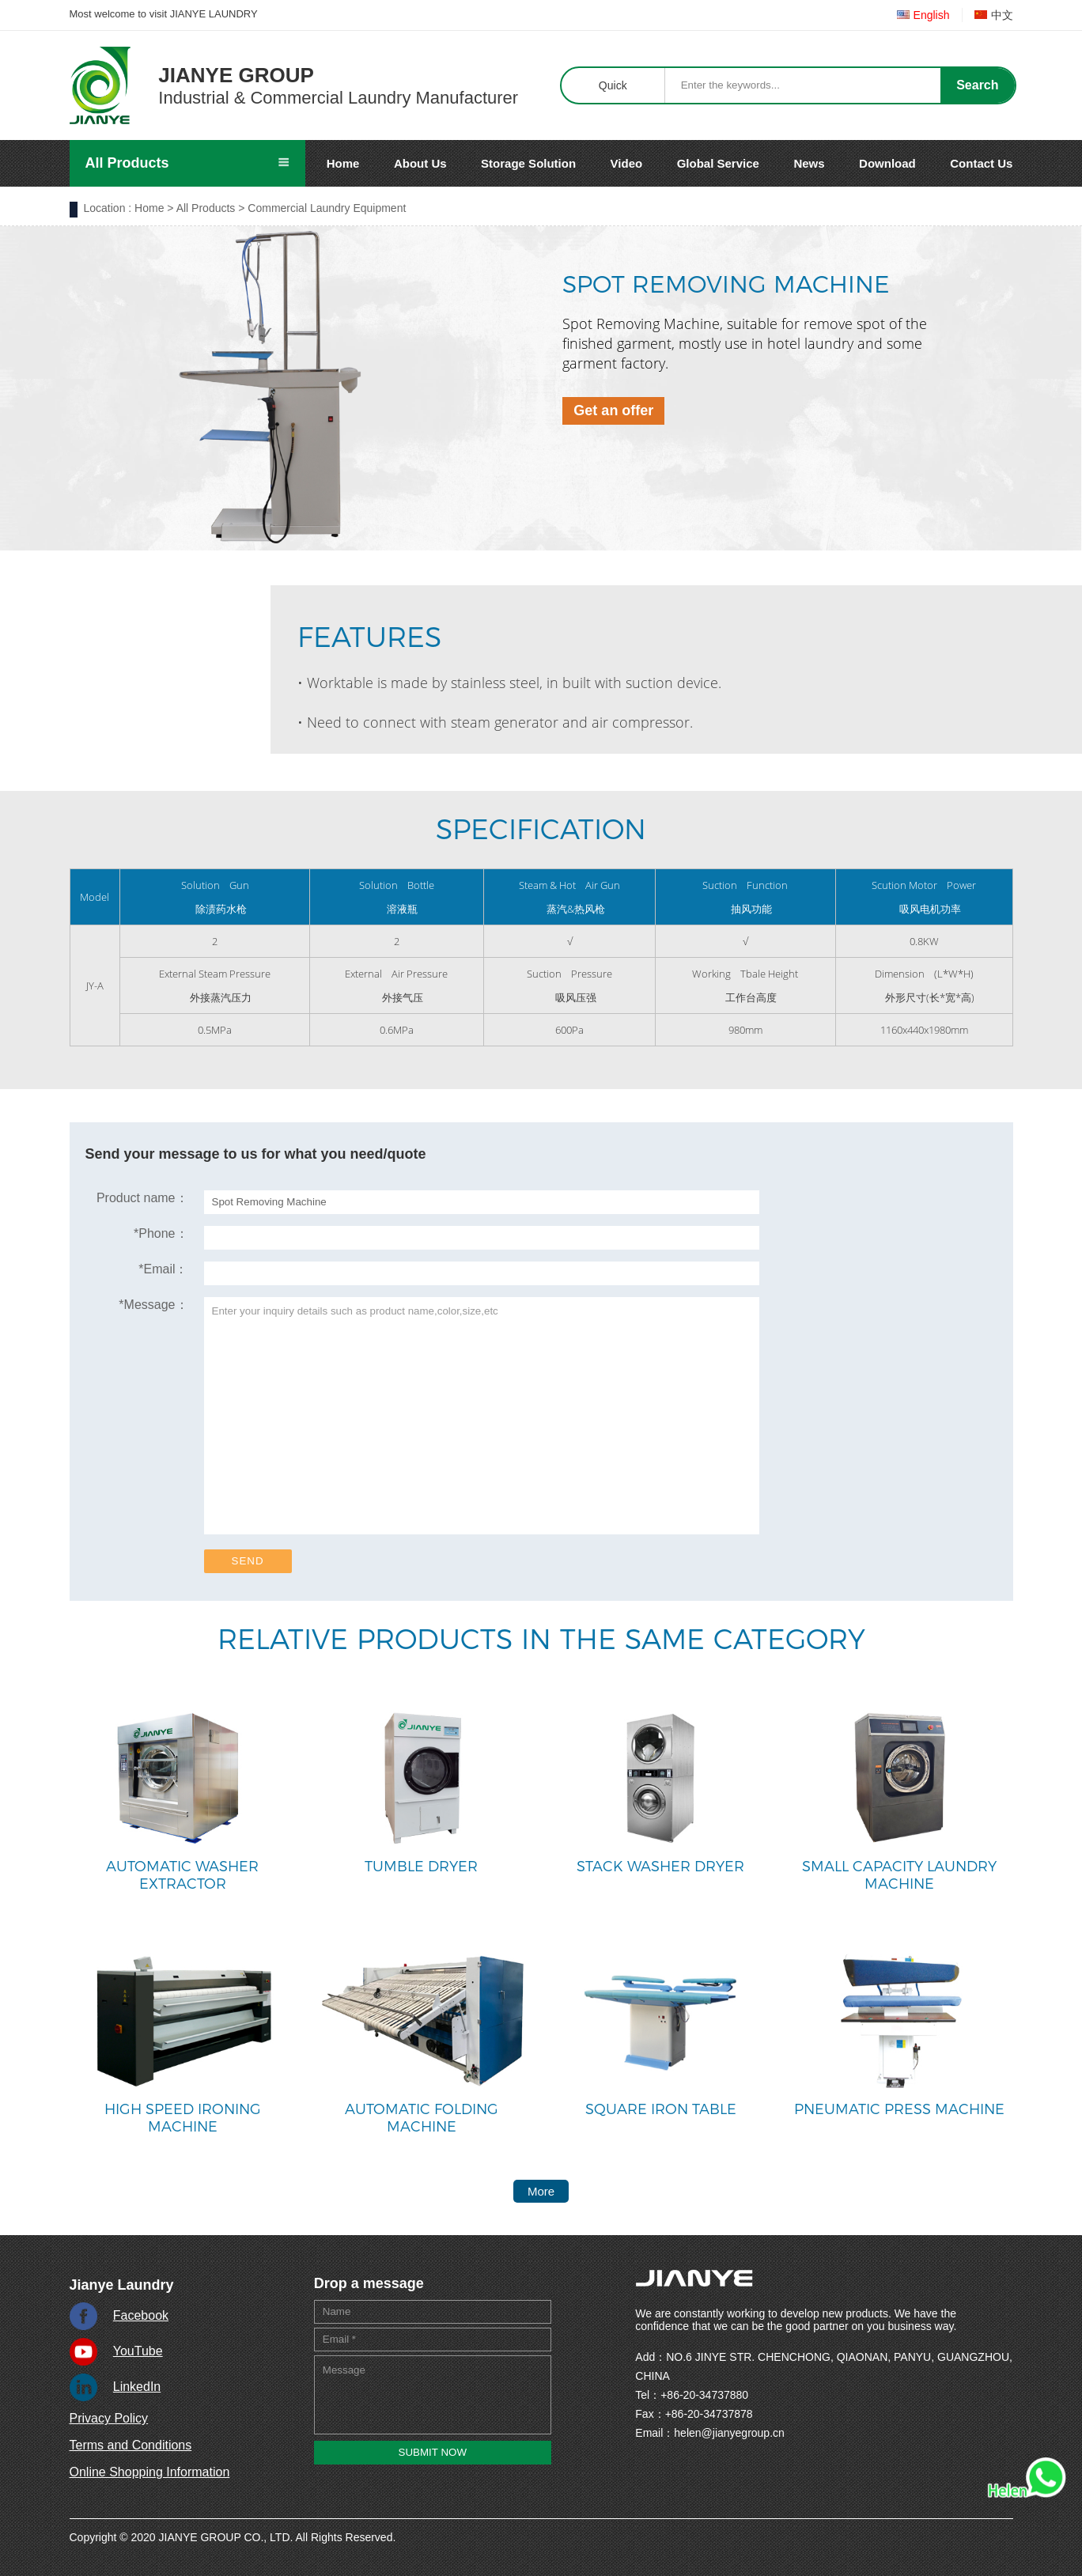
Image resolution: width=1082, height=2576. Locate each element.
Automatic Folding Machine (421, 2118)
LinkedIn (137, 2386)
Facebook (140, 2315)
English (923, 15)
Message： (153, 1304)
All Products (206, 208)
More (541, 2191)
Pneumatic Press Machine (899, 2109)
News (808, 163)
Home (343, 163)
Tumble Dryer (421, 1866)
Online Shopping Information (150, 2472)
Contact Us (981, 163)
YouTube (138, 2351)
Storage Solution (528, 163)
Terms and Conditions (131, 2445)
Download (887, 163)
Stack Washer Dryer (660, 1866)
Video (627, 163)
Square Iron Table (660, 2109)
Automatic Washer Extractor (182, 1875)
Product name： (142, 1198)
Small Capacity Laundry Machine (899, 1875)
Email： (162, 1269)
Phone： (161, 1233)
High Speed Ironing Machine (182, 2118)
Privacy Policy (109, 2418)
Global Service (718, 163)
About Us (420, 163)
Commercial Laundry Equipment (327, 208)
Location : (108, 208)
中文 (993, 15)
